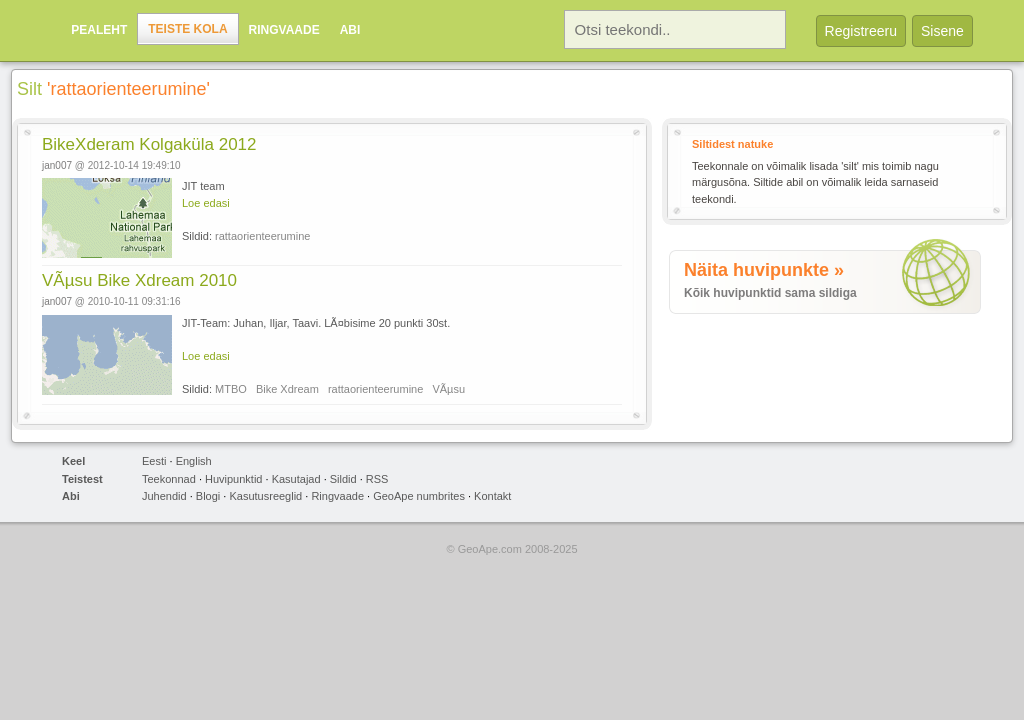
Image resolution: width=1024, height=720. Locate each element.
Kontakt (492, 496)
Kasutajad (296, 479)
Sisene (942, 31)
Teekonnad (169, 479)
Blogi (208, 496)
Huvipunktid (233, 479)
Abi (350, 30)
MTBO (231, 389)
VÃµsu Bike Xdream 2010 (139, 280)
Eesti (154, 461)
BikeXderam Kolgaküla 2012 (149, 144)
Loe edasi (206, 203)
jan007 (57, 165)
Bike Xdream (287, 389)
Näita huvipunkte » (764, 270)
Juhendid (164, 496)
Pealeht (99, 30)
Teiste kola (187, 29)
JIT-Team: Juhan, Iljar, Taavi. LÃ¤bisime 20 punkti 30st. (316, 323)
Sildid (343, 479)
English (194, 461)
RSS (377, 479)
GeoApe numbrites (419, 496)
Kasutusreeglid (265, 496)
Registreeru (861, 31)
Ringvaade (284, 30)
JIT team (203, 186)
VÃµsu (448, 389)
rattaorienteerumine (262, 236)
